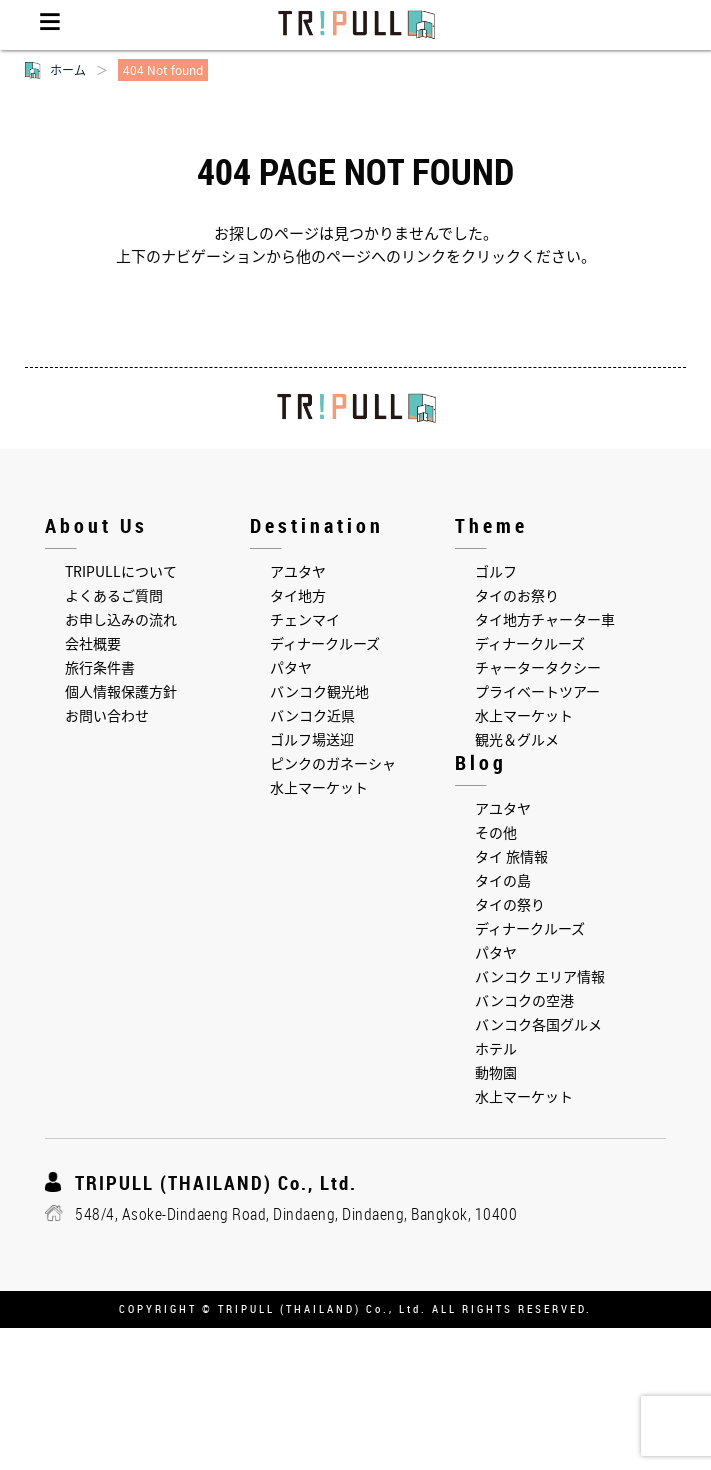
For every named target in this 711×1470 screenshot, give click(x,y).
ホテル (496, 1048)
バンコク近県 (312, 715)
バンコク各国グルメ (538, 1024)
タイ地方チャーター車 (545, 619)
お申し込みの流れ (121, 619)
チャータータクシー (538, 667)
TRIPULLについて (121, 571)
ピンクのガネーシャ (333, 763)
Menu (50, 25)
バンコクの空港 (524, 1000)
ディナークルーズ (325, 643)
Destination (317, 525)
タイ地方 (298, 595)
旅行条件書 (100, 667)
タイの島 (503, 880)
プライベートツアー (537, 691)
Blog (481, 762)
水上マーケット (319, 787)
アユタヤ (298, 571)
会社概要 (93, 643)
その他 (496, 832)
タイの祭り (510, 904)
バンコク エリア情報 (540, 976)
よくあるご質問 (114, 595)
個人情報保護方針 (121, 691)
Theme (491, 525)
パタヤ (291, 667)
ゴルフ (496, 571)
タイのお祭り (517, 595)
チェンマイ (305, 619)
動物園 (496, 1072)
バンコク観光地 (319, 691)
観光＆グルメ (517, 739)
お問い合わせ (107, 715)
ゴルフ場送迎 (312, 739)
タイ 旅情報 (511, 856)
